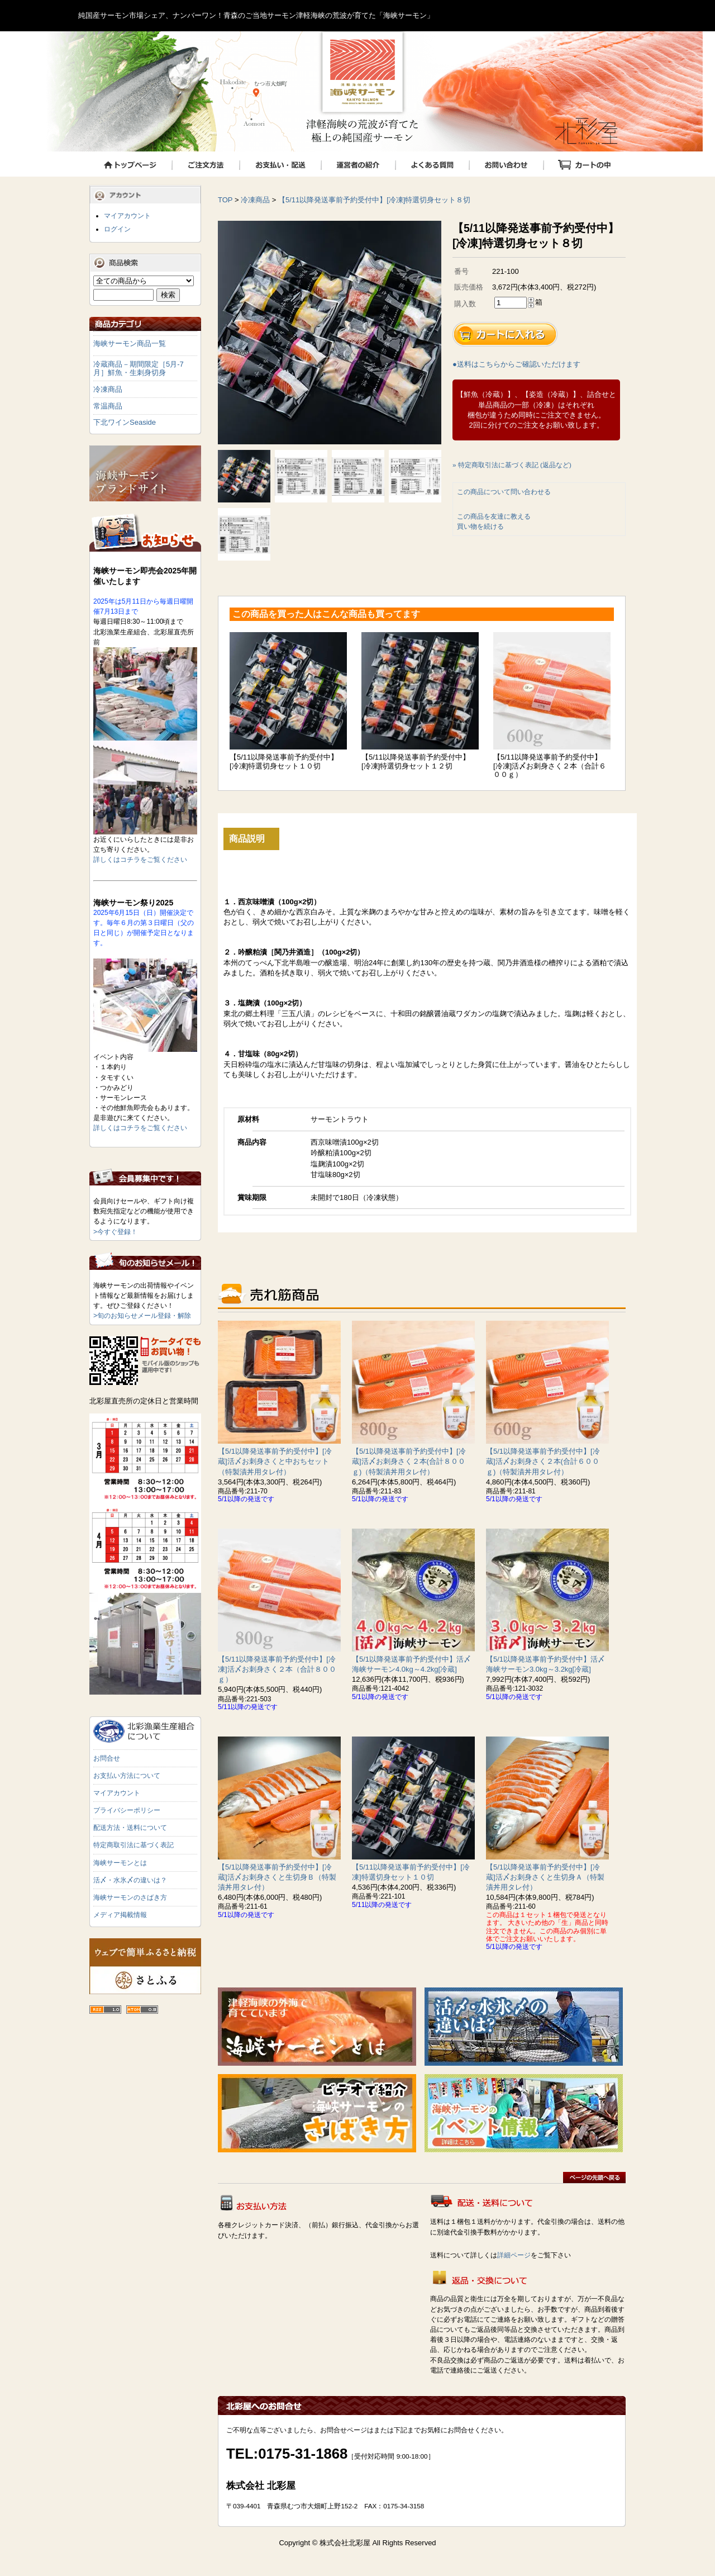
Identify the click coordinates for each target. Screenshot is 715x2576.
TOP (225, 200)
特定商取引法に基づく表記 (133, 1845)
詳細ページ (514, 2255)
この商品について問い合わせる (504, 492)
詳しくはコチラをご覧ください (140, 860)
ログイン (117, 229)
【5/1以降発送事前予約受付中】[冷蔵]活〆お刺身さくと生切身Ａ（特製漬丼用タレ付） (545, 1877)
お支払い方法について (126, 1776)
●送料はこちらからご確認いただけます (516, 364)
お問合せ (106, 1758)
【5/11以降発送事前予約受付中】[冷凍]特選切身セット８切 (374, 200)
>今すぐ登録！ (115, 1232)
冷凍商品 (255, 200)
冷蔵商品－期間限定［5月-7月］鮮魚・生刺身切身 (138, 368)
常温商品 (107, 406)
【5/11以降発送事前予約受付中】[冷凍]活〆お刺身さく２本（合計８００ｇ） (277, 1669)
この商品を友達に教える (494, 516)
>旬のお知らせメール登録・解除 (142, 1316)
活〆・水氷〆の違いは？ (130, 1880)
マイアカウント (127, 216)
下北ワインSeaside (124, 422)
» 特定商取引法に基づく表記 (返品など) (511, 464)
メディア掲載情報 (120, 1915)
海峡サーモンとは (120, 1863)
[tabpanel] (329, 332)
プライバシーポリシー (126, 1810)
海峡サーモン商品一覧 (129, 343)
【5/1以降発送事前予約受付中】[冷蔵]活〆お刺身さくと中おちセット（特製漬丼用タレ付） (275, 1461)
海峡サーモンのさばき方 (130, 1897)
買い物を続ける (480, 526)
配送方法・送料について (130, 1828)
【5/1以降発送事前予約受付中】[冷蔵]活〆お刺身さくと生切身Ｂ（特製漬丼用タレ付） (277, 1877)
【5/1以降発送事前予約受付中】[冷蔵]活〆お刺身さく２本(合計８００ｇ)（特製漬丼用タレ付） (409, 1461)
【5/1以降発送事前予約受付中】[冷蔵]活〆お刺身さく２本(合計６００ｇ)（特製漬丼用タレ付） (543, 1461)
